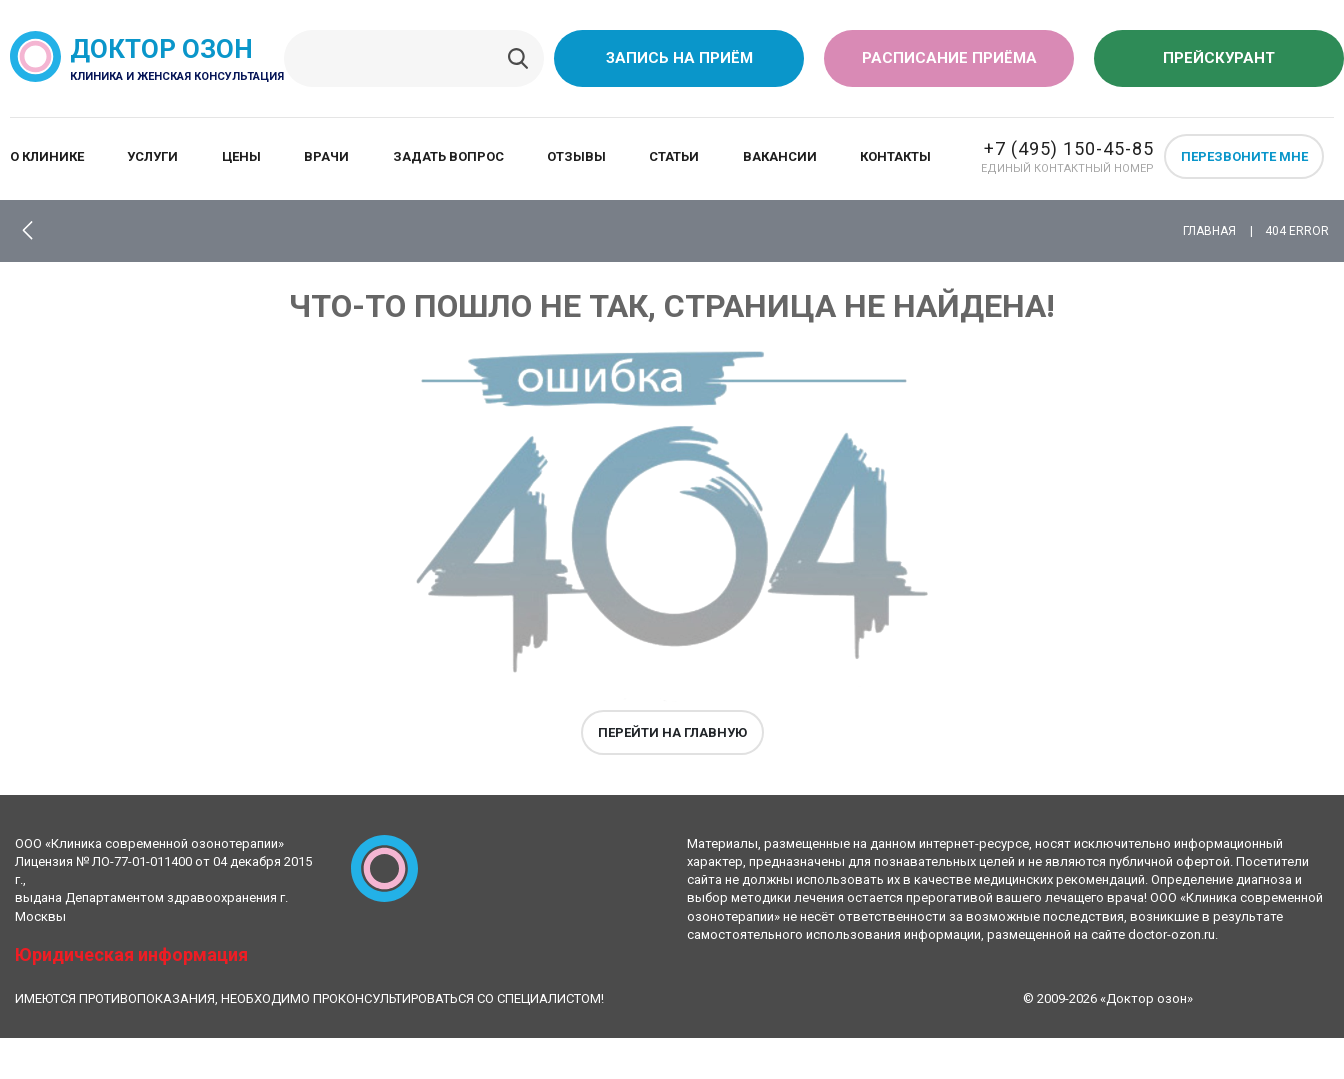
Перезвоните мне (1244, 156)
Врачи (326, 156)
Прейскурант (1219, 58)
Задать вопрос (448, 156)
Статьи (674, 156)
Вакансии (780, 156)
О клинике (47, 156)
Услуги (152, 156)
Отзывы (576, 156)
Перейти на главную (672, 732)
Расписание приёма (949, 58)
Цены (241, 156)
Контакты (895, 156)
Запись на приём (679, 58)
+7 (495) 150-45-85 (1069, 148)
